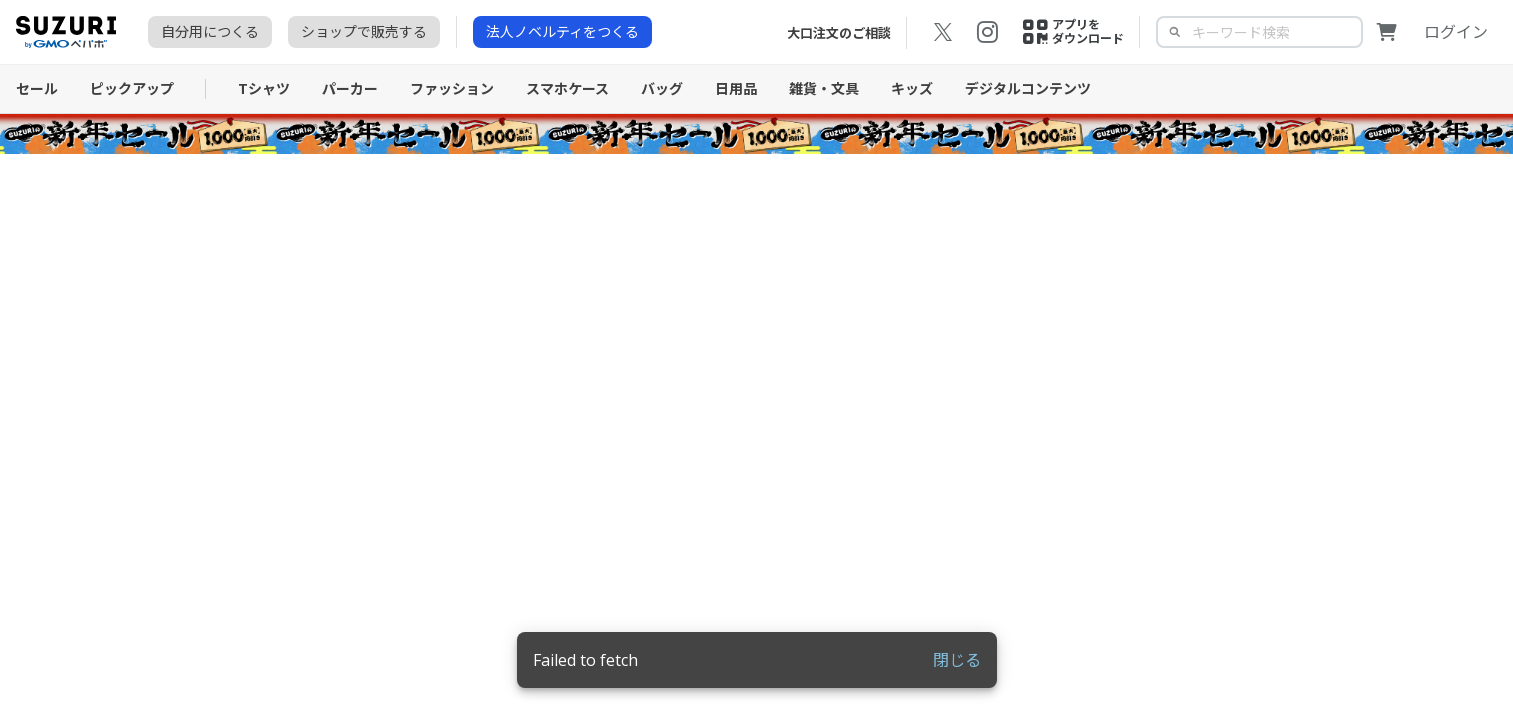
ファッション (452, 88)
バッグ (662, 88)
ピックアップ (132, 88)
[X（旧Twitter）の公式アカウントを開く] (943, 32)
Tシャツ (264, 88)
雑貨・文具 (824, 88)
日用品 (736, 88)
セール (37, 88)
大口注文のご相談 (839, 33)
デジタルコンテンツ (1028, 88)
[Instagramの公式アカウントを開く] (987, 32)
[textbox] (1275, 32)
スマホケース (567, 88)
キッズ (912, 88)
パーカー (350, 88)
